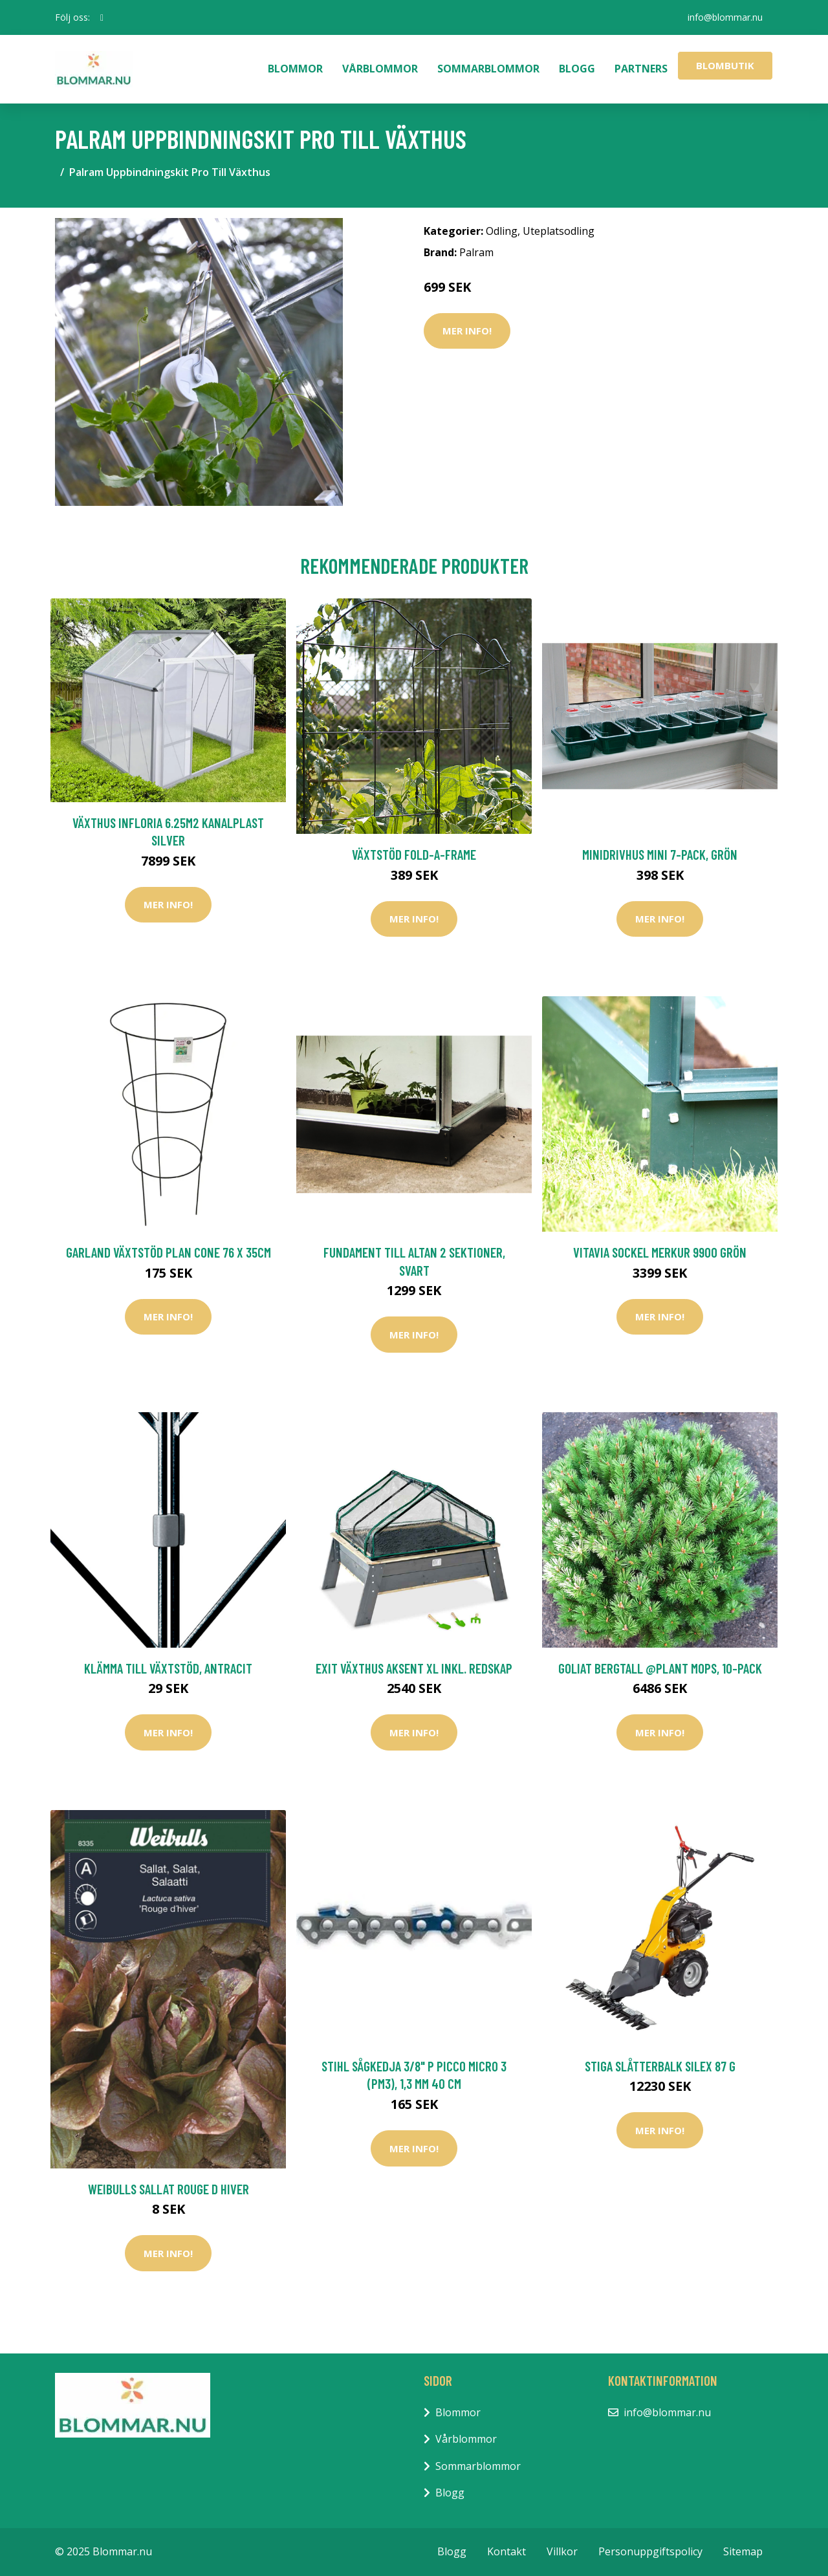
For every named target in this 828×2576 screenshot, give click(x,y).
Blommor (295, 68)
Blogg (577, 68)
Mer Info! (467, 330)
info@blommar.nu (725, 17)
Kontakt (506, 2551)
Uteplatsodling (558, 231)
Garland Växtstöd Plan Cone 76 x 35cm (168, 1252)
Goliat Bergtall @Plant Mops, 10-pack (660, 1668)
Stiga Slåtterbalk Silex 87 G (660, 2066)
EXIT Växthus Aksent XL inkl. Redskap (414, 1668)
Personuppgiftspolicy (650, 2551)
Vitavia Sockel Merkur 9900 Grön (659, 1252)
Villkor (562, 2551)
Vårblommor (380, 68)
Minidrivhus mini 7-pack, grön (659, 854)
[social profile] (102, 17)
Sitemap (743, 2551)
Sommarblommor (488, 68)
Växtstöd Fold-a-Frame (414, 854)
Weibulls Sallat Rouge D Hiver (168, 2189)
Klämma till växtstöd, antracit (168, 1668)
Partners (641, 68)
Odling (502, 231)
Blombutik (725, 65)
